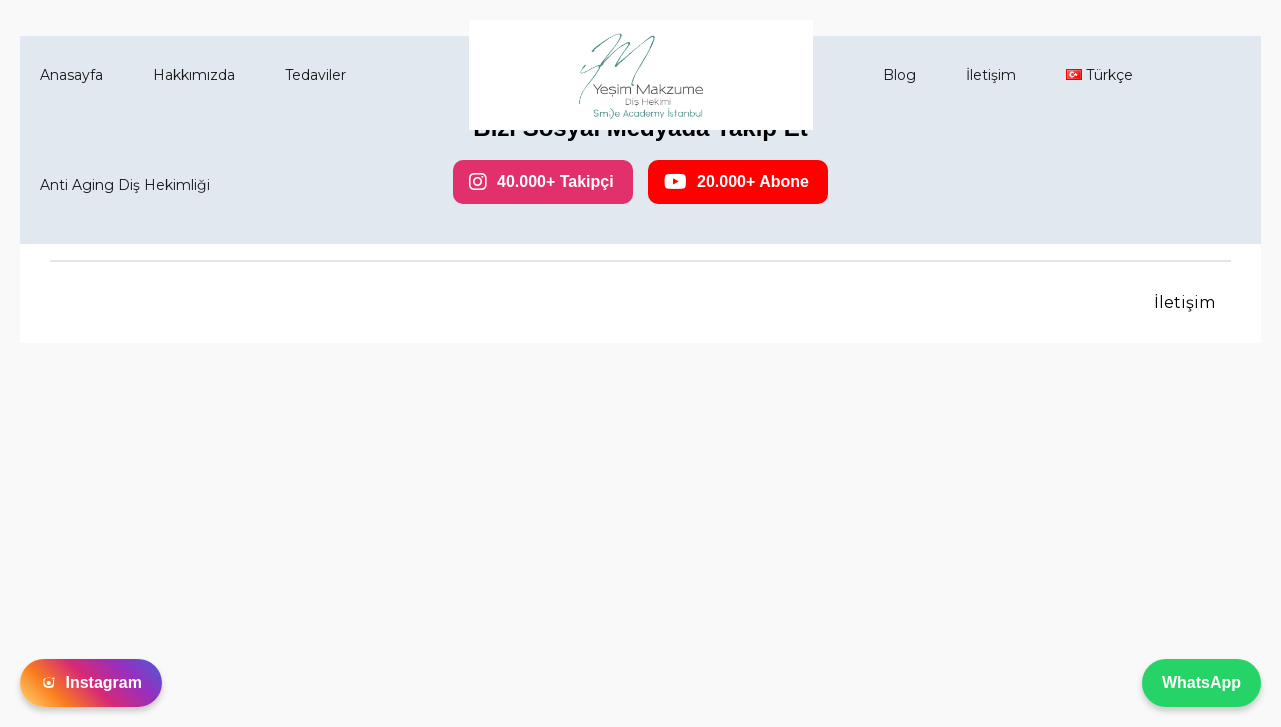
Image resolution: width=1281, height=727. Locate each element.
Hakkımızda (194, 75)
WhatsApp (1201, 682)
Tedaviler (315, 75)
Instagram (91, 683)
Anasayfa (71, 75)
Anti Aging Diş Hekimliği (125, 185)
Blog (899, 75)
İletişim (991, 75)
